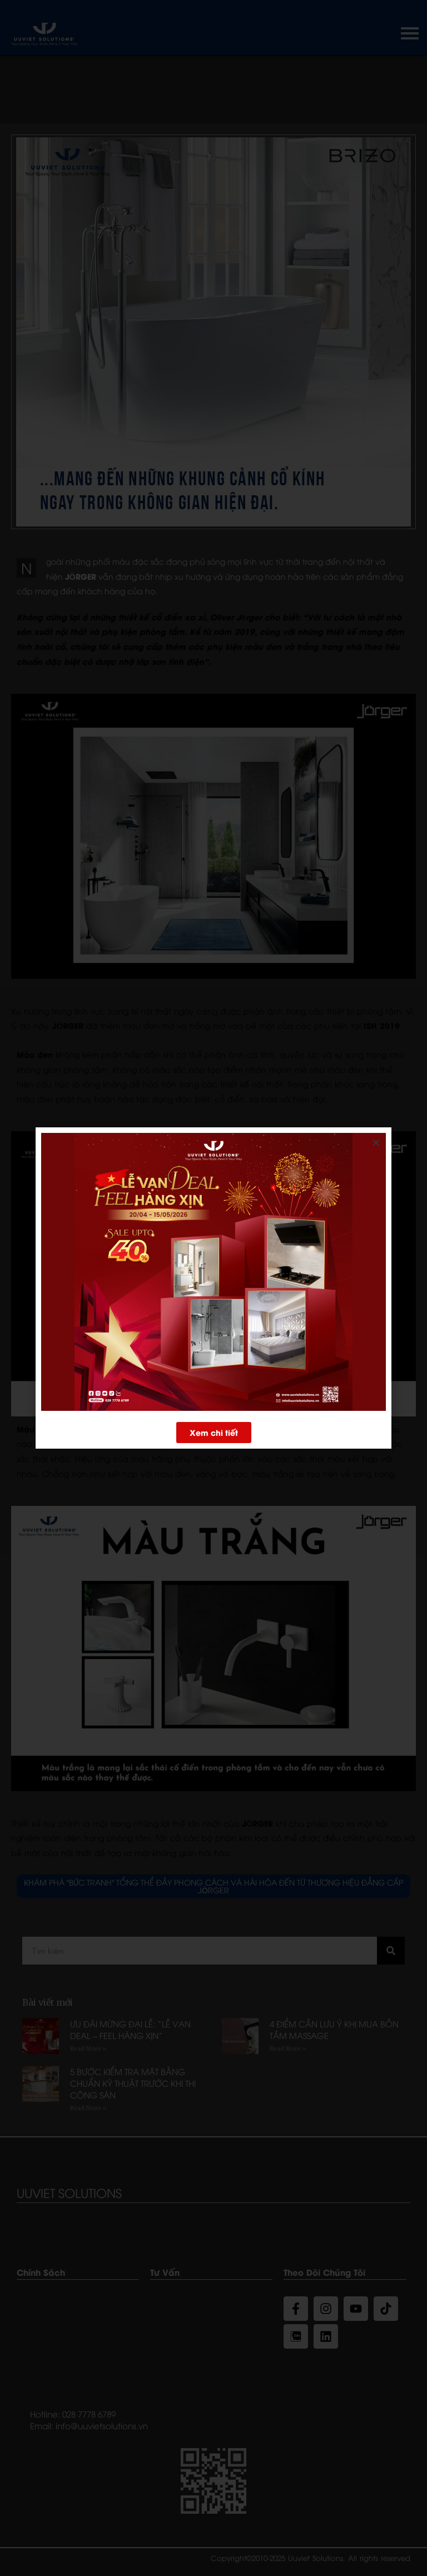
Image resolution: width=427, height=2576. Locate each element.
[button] (213, 1429)
